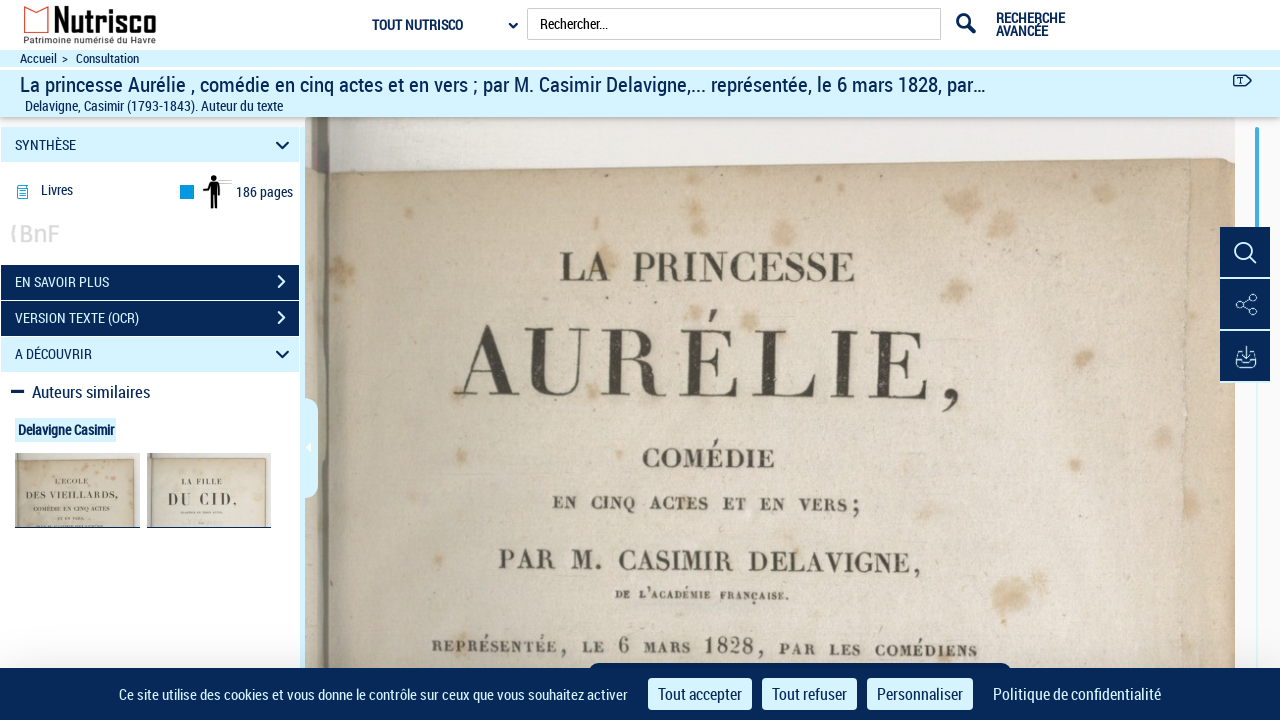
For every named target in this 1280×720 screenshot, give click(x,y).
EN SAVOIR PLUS (157, 282)
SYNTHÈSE (155, 144)
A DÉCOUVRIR (155, 354)
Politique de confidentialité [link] (1077, 694)
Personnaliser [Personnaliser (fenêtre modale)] (920, 694)
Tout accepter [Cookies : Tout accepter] (700, 694)
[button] (1245, 253)
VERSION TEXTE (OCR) (157, 318)
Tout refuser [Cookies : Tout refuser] (809, 694)
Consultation (107, 58)
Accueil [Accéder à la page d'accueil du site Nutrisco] (38, 58)
